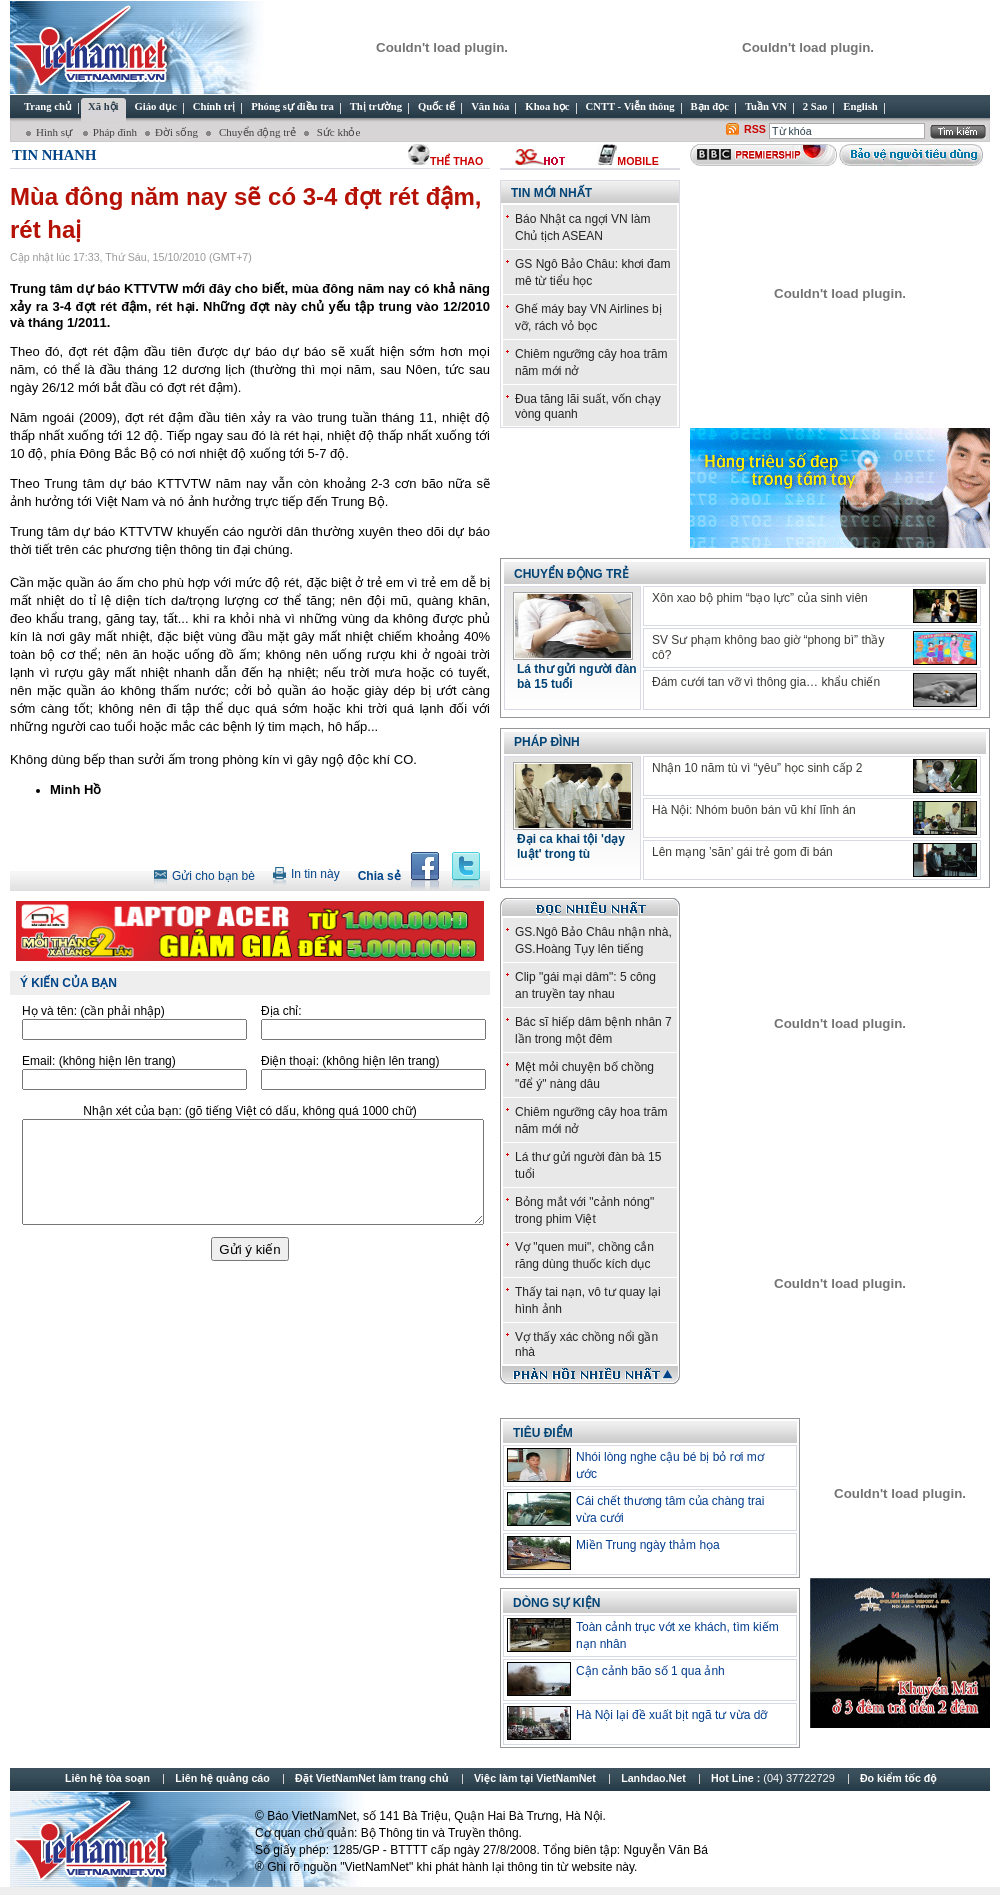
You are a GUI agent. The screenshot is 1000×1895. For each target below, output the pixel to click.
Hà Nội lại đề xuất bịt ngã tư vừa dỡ (671, 1715)
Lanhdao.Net (653, 1778)
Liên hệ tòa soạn (107, 1778)
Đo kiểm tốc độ (898, 1778)
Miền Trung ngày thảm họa (648, 1545)
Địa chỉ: (281, 1011)
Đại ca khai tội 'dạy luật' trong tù (571, 846)
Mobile (637, 161)
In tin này (315, 874)
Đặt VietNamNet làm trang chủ (371, 1778)
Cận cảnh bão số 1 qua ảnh (650, 1671)
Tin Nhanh (54, 155)
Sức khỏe (337, 132)
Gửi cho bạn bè (213, 876)
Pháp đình (115, 132)
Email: (99, 1061)
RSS (755, 129)
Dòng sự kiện (556, 1603)
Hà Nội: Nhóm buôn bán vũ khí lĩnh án (754, 810)
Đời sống (176, 132)
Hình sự (55, 132)
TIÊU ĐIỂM (543, 1433)
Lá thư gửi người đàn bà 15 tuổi (577, 676)
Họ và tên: (93, 1011)
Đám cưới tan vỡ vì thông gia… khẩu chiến (766, 682)
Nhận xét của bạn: (249, 1111)
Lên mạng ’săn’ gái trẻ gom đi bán (742, 852)
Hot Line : (774, 1778)
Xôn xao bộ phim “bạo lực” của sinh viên (760, 598)
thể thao (456, 161)
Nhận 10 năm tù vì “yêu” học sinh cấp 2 (757, 768)
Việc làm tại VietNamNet (535, 1778)
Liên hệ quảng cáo (222, 1778)
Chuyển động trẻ (256, 132)
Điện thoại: (350, 1061)
